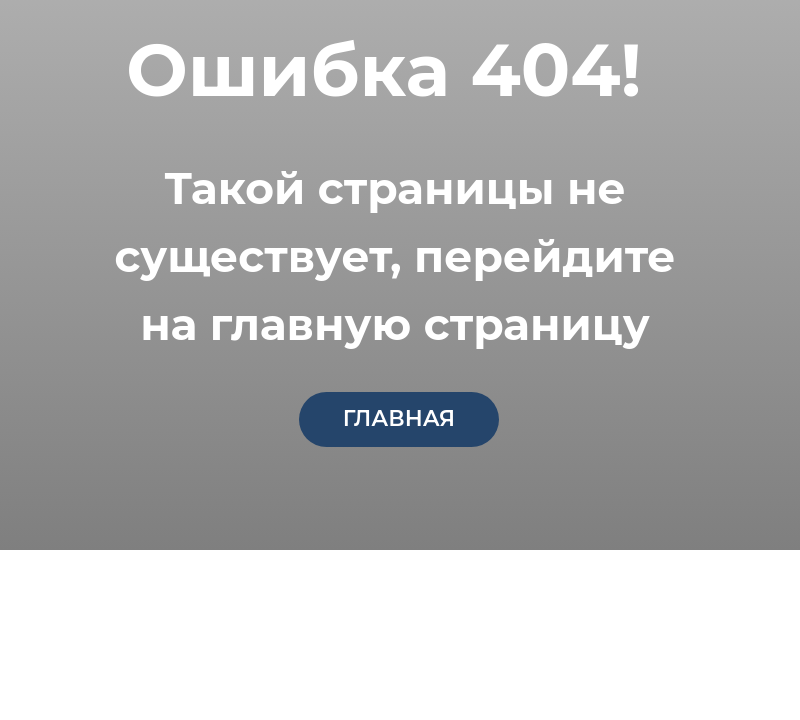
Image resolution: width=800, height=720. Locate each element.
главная (399, 418)
